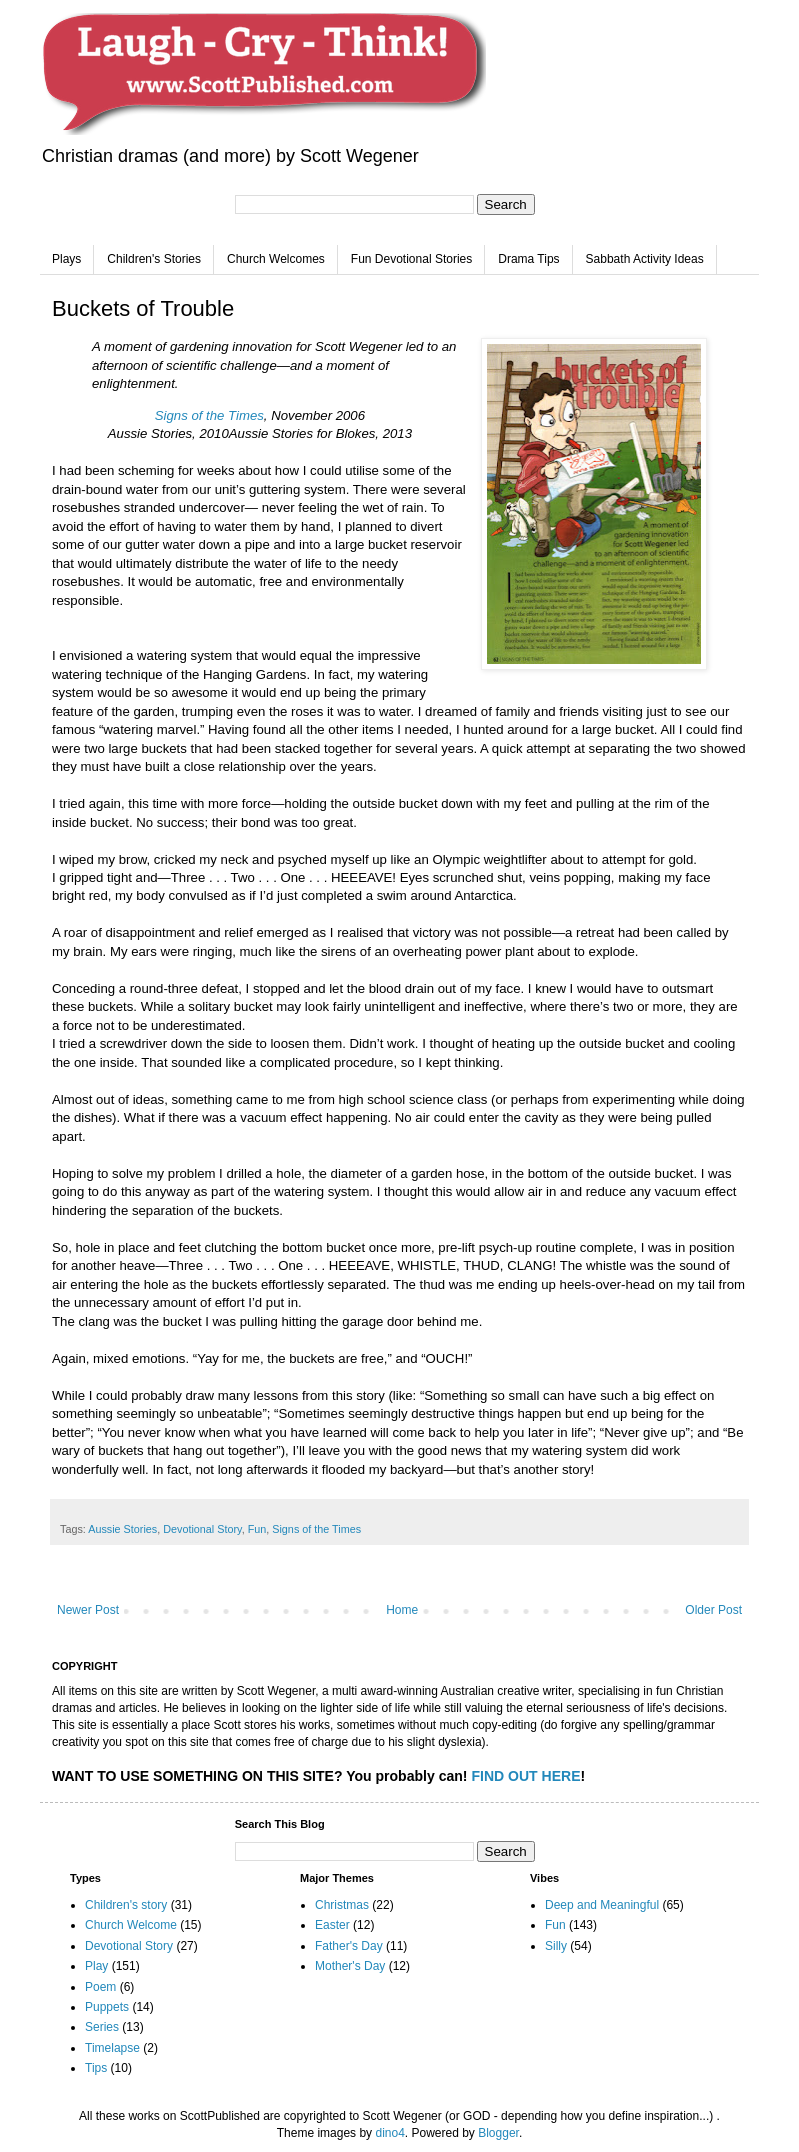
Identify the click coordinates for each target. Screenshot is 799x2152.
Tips (96, 2068)
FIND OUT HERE (525, 1776)
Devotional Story (202, 1529)
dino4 (389, 2133)
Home (402, 1610)
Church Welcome (131, 1925)
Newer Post (88, 1610)
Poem (100, 1987)
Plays (66, 259)
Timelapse (112, 2048)
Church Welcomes (276, 259)
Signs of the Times (209, 415)
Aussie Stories (122, 1529)
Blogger (498, 2133)
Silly (556, 1946)
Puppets (107, 2007)
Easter (332, 1925)
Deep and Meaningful (602, 1905)
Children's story (126, 1905)
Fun (257, 1529)
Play (96, 1966)
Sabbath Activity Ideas (645, 259)
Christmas (342, 1905)
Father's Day (349, 1946)
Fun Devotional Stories (411, 259)
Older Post (713, 1610)
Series (102, 2027)
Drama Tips (528, 259)
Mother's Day (350, 1966)
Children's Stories (154, 259)
